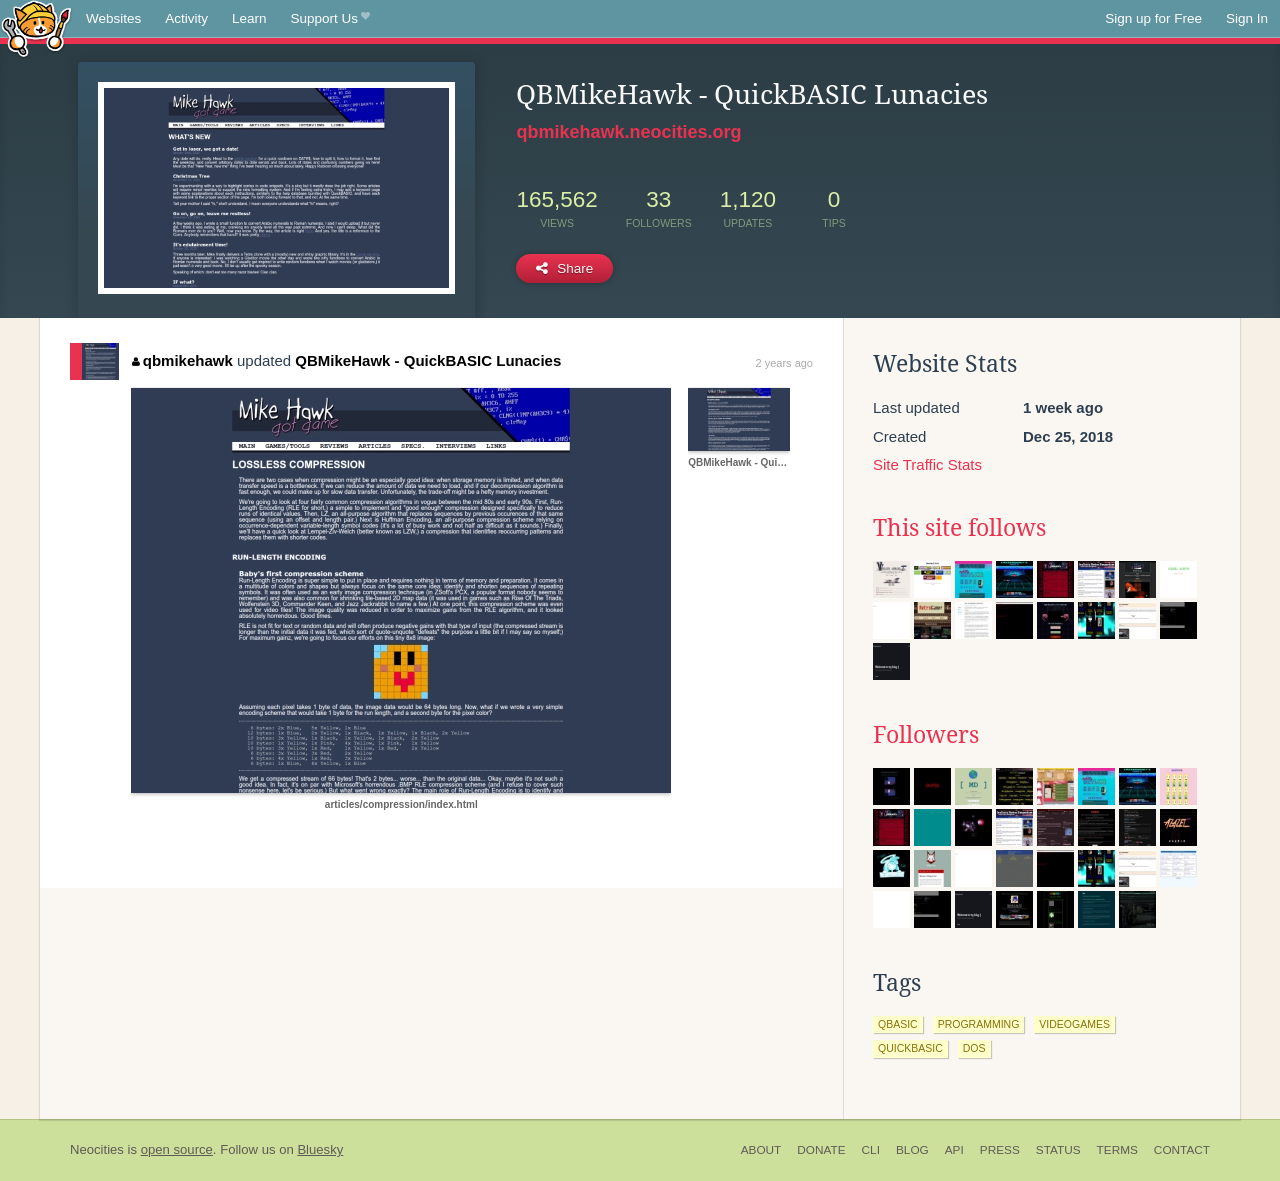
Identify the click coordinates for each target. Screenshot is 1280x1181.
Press (1000, 1150)
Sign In (1247, 18)
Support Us (330, 19)
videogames (1074, 1024)
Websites (113, 18)
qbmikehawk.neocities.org (628, 132)
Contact (1182, 1150)
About (761, 1150)
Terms (1117, 1150)
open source (177, 1149)
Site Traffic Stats (927, 464)
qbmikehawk (182, 360)
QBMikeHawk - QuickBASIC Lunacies (428, 360)
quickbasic (910, 1048)
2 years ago (784, 363)
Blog (912, 1150)
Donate (821, 1150)
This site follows (959, 528)
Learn (249, 18)
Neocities (97, 1149)
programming (979, 1024)
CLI (871, 1150)
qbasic (898, 1024)
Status (1058, 1150)
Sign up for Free (1153, 18)
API (954, 1150)
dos (974, 1048)
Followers (926, 735)
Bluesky (320, 1149)
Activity (186, 18)
